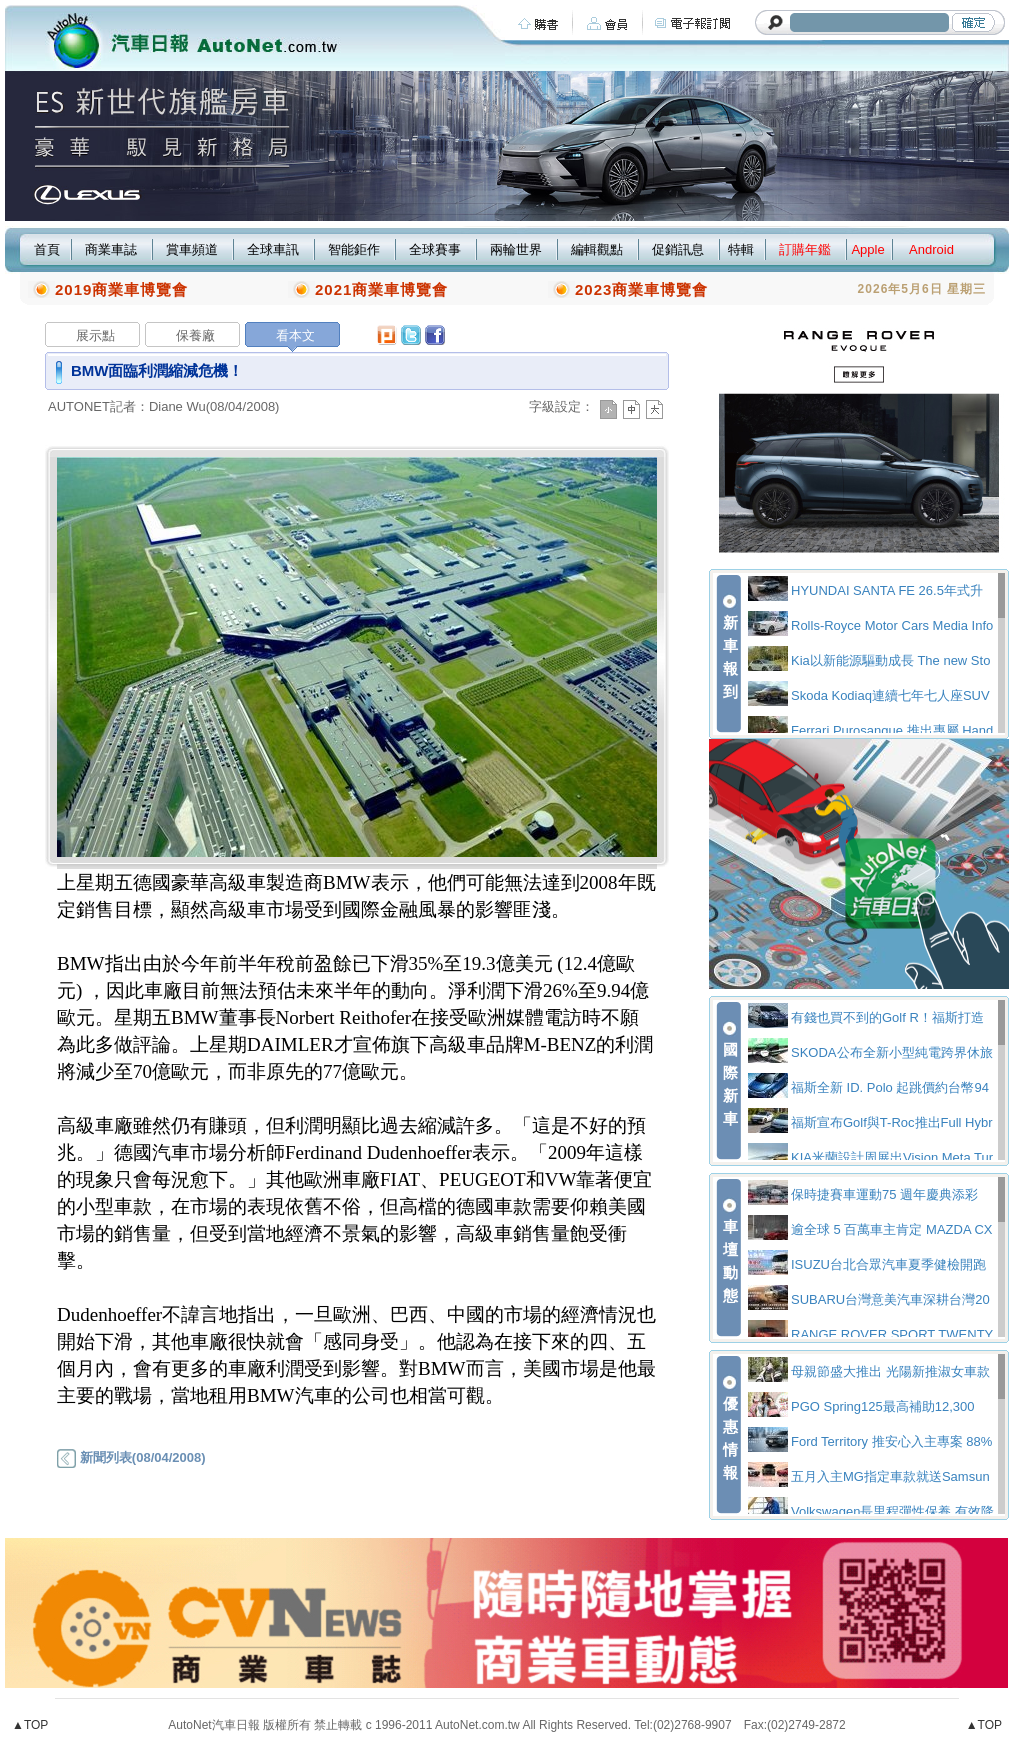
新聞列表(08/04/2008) (131, 1457)
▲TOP (30, 1725)
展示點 (95, 335)
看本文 (295, 335)
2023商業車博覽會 (641, 289)
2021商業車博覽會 (381, 289)
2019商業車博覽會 (121, 289)
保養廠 (195, 335)
